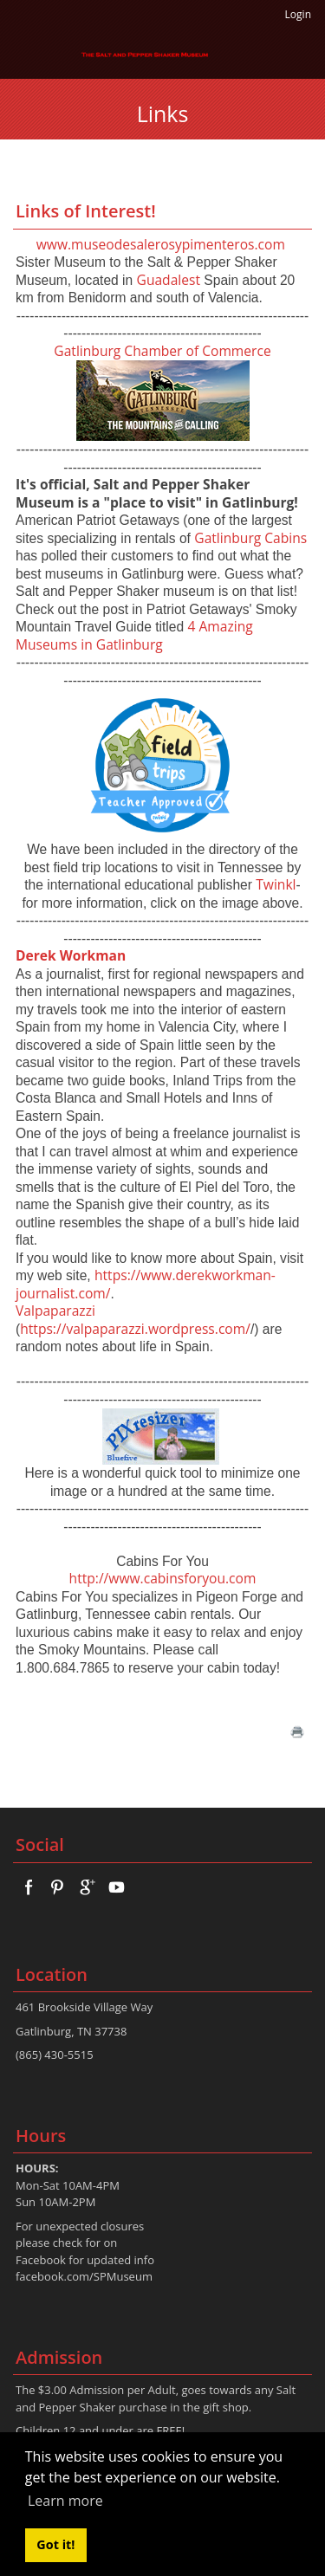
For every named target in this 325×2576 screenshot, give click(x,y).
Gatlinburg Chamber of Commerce (162, 350)
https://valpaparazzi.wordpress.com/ (135, 1328)
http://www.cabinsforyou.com (163, 1578)
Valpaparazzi (55, 1310)
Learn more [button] (65, 2500)
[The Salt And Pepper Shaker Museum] (145, 53)
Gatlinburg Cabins (250, 537)
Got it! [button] (55, 2544)
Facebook (41, 2260)
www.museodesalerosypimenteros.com (160, 244)
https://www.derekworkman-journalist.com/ (146, 1284)
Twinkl (276, 884)
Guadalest (168, 279)
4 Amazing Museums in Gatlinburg (134, 635)
